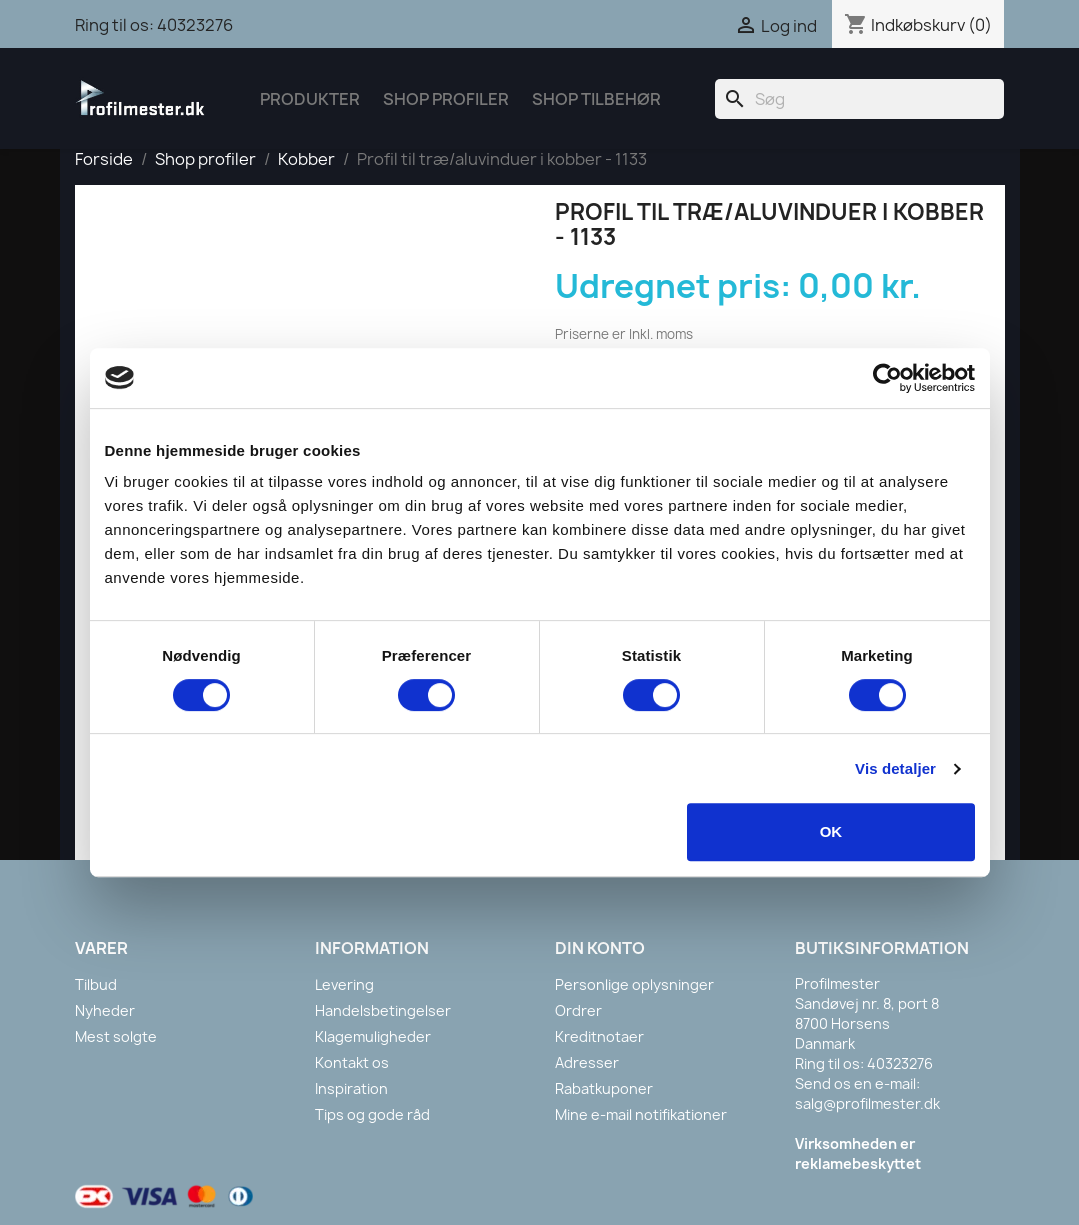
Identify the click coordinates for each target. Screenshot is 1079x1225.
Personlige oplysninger (634, 984)
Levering (344, 984)
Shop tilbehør (596, 99)
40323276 (195, 25)
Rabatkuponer (604, 1088)
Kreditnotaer (599, 1036)
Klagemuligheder (373, 1036)
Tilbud (96, 984)
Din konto (600, 948)
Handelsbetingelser (383, 1010)
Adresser (587, 1062)
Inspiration (351, 1088)
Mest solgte (116, 1036)
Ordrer (578, 1010)
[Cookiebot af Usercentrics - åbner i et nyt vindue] (887, 378)
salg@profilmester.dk (867, 1103)
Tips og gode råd (372, 1114)
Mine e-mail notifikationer (641, 1114)
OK (831, 831)
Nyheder (105, 1010)
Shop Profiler (446, 99)
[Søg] (859, 99)
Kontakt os (352, 1062)
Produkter (310, 99)
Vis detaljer (895, 768)
